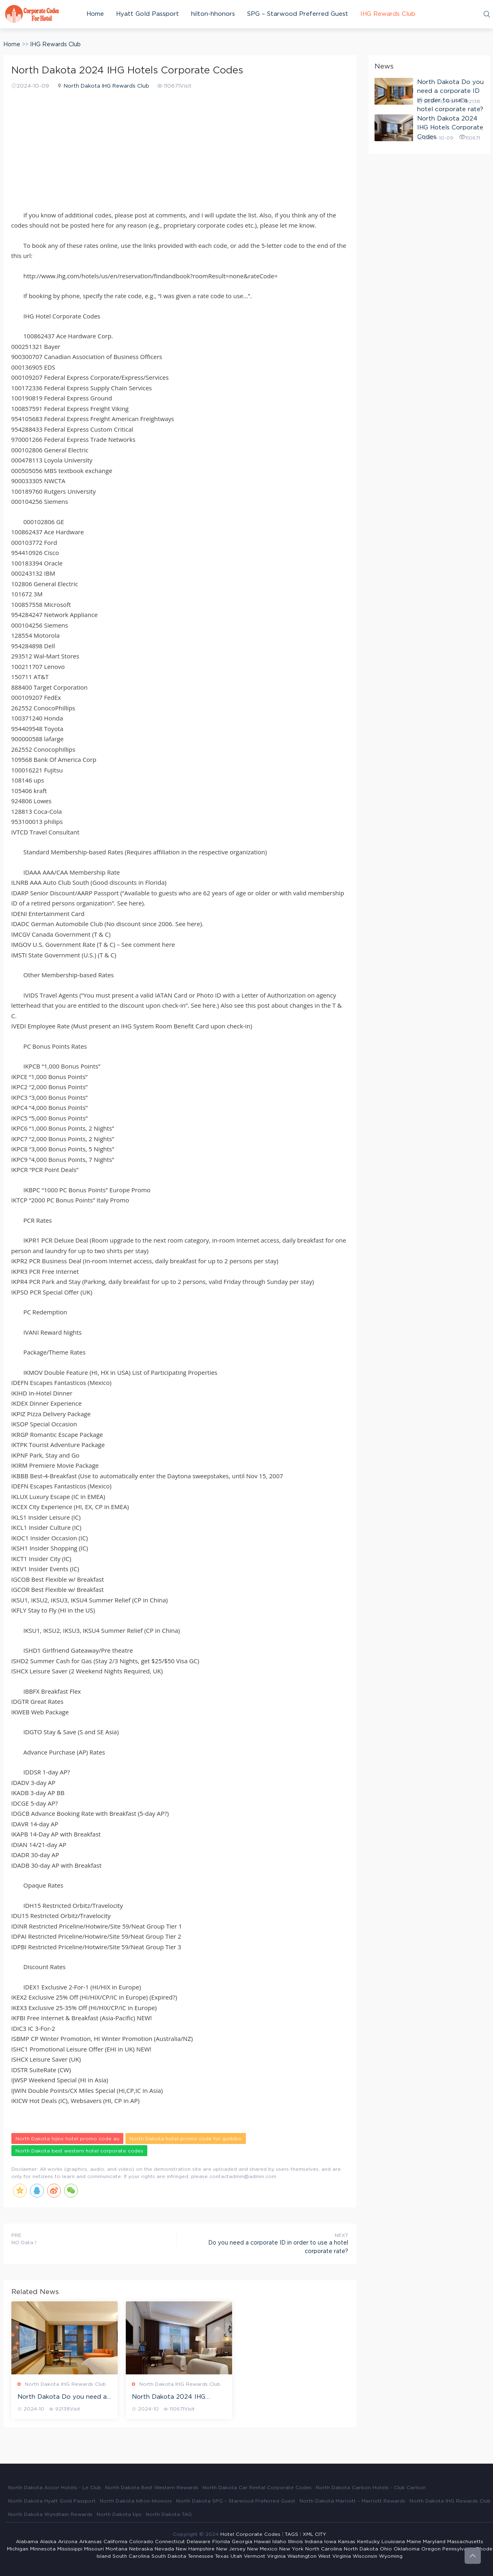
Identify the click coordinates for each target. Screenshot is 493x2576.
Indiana (314, 2541)
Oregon (431, 2548)
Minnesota (43, 2548)
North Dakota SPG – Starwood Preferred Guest (235, 2501)
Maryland (434, 2541)
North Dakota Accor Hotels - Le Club (54, 2487)
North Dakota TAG (169, 2514)
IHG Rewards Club (387, 14)
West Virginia (334, 2556)
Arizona (68, 2541)
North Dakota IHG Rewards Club (106, 86)
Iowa (330, 2541)
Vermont (254, 2556)
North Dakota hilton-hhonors (136, 2501)
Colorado (141, 2541)
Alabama (27, 2541)
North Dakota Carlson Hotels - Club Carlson (371, 2487)
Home (95, 14)
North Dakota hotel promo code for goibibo (185, 2138)
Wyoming (391, 2556)
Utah (236, 2556)
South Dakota (168, 2556)
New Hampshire (195, 2548)
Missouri (94, 2548)
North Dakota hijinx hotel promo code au (67, 2138)
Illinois (295, 2541)
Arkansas (90, 2541)
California (115, 2541)
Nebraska (141, 2548)
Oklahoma (407, 2548)
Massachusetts (465, 2541)
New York (291, 2548)
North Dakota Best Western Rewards (151, 2487)
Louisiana (393, 2541)
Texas (222, 2556)
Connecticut (170, 2541)
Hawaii (262, 2541)
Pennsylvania (458, 2548)
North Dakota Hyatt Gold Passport (52, 2501)
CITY (320, 2534)
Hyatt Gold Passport (147, 14)
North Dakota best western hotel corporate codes (79, 2150)
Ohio (386, 2548)
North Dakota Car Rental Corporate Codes (257, 2487)
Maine (414, 2541)
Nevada (164, 2548)
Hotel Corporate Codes (250, 2534)
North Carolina (323, 2548)
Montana (116, 2548)
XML (308, 2534)
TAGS (291, 2534)
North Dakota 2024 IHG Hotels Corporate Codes (169, 2397)
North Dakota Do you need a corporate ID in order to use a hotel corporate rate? (63, 2397)
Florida (221, 2541)
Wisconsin (365, 2556)
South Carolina (131, 2556)
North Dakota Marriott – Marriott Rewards (352, 2501)
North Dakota (361, 2548)
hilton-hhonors (213, 14)
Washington (301, 2556)
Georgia (242, 2541)
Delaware (199, 2541)
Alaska (48, 2541)
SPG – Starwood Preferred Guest (297, 14)
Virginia (276, 2556)
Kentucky (368, 2541)
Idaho (279, 2541)
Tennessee (200, 2556)
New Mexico (262, 2548)
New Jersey (230, 2548)
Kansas (346, 2541)
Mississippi (69, 2548)
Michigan (17, 2548)
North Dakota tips (119, 2514)
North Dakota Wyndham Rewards (50, 2514)
